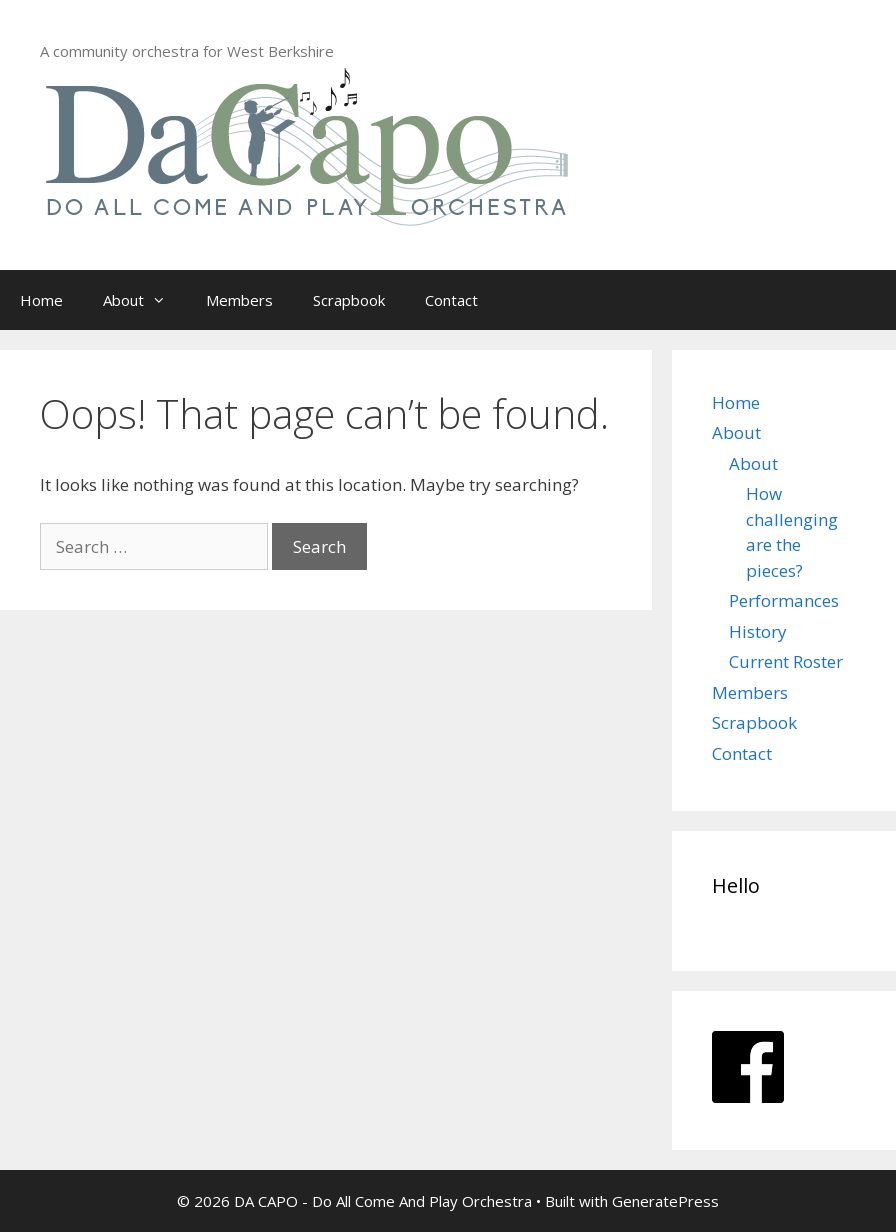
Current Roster (786, 661)
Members (239, 300)
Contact (451, 300)
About (144, 300)
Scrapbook (349, 300)
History (758, 631)
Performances (784, 600)
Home (41, 300)
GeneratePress (665, 1201)
